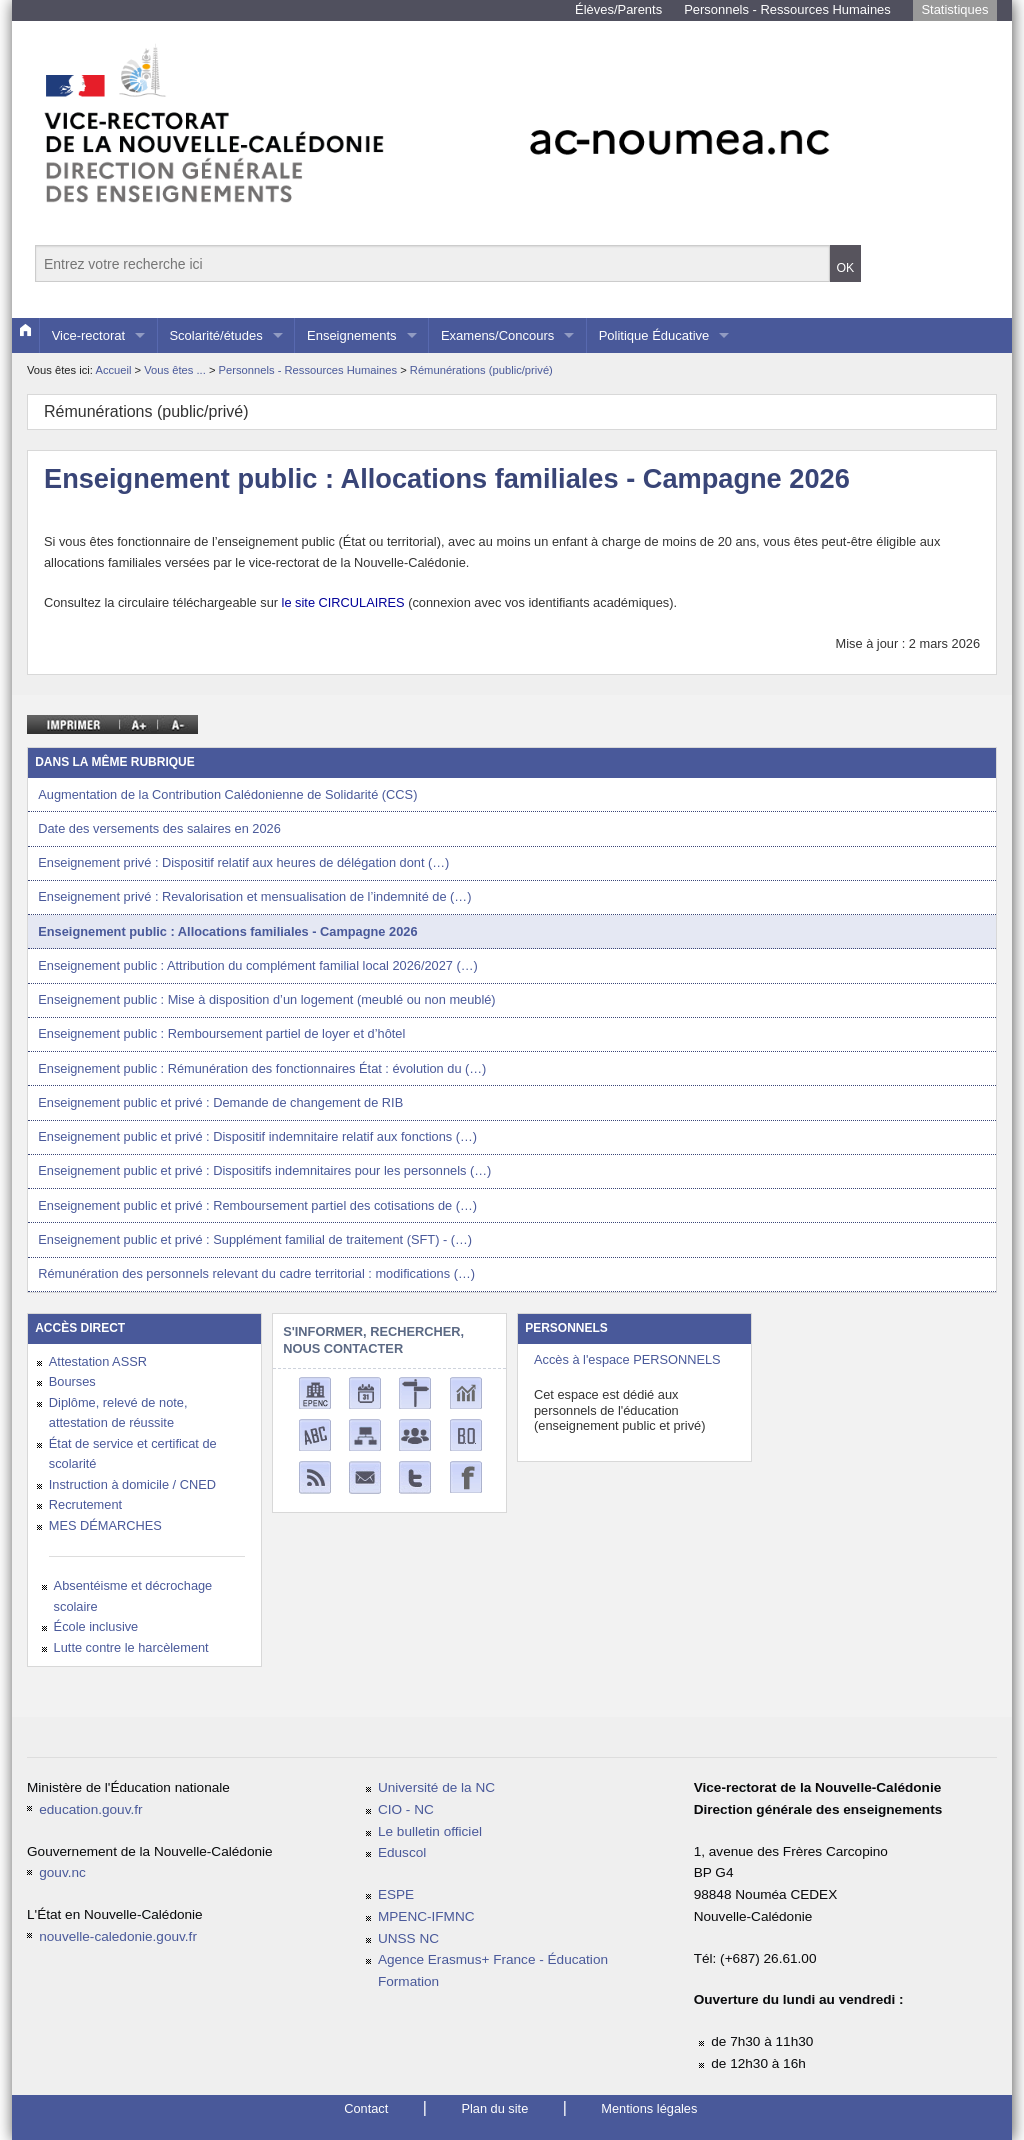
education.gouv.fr (90, 1809)
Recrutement (85, 1504)
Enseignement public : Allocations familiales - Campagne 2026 (227, 931)
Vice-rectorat (88, 335)
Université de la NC (436, 1787)
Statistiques (954, 9)
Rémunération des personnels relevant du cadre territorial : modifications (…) (256, 1273)
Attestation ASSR (98, 1361)
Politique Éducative (654, 335)
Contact (366, 2108)
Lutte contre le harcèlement (131, 1647)
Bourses (72, 1381)
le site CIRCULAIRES (343, 602)
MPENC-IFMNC (426, 1916)
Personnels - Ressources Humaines (787, 9)
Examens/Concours (497, 335)
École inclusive (96, 1626)
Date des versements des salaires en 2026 (159, 828)
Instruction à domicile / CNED (132, 1484)
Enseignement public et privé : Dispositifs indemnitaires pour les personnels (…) (264, 1170)
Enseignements (352, 335)
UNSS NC (408, 1938)
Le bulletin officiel (430, 1831)
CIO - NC (406, 1809)
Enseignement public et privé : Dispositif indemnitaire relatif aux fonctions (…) (257, 1136)
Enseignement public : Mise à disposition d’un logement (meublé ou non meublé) (266, 999)
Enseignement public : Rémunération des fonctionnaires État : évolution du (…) (262, 1068)
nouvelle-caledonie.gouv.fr (118, 1936)
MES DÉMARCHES (105, 1525)
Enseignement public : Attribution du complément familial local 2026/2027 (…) (258, 965)
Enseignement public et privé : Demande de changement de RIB (220, 1102)
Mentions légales (649, 2108)
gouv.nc (62, 1872)
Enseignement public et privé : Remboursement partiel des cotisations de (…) (257, 1205)
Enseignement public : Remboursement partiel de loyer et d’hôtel (221, 1033)
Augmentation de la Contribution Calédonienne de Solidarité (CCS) (227, 794)
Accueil (113, 370)
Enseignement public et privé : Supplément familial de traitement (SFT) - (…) (255, 1239)
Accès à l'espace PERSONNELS (627, 1359)
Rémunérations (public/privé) (481, 370)
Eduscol (402, 1852)
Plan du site (494, 2108)
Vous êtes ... (176, 370)
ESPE (396, 1894)
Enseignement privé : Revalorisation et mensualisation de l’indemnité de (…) (254, 896)
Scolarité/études (215, 335)
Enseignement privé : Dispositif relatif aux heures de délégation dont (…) (243, 862)
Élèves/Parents (618, 9)
